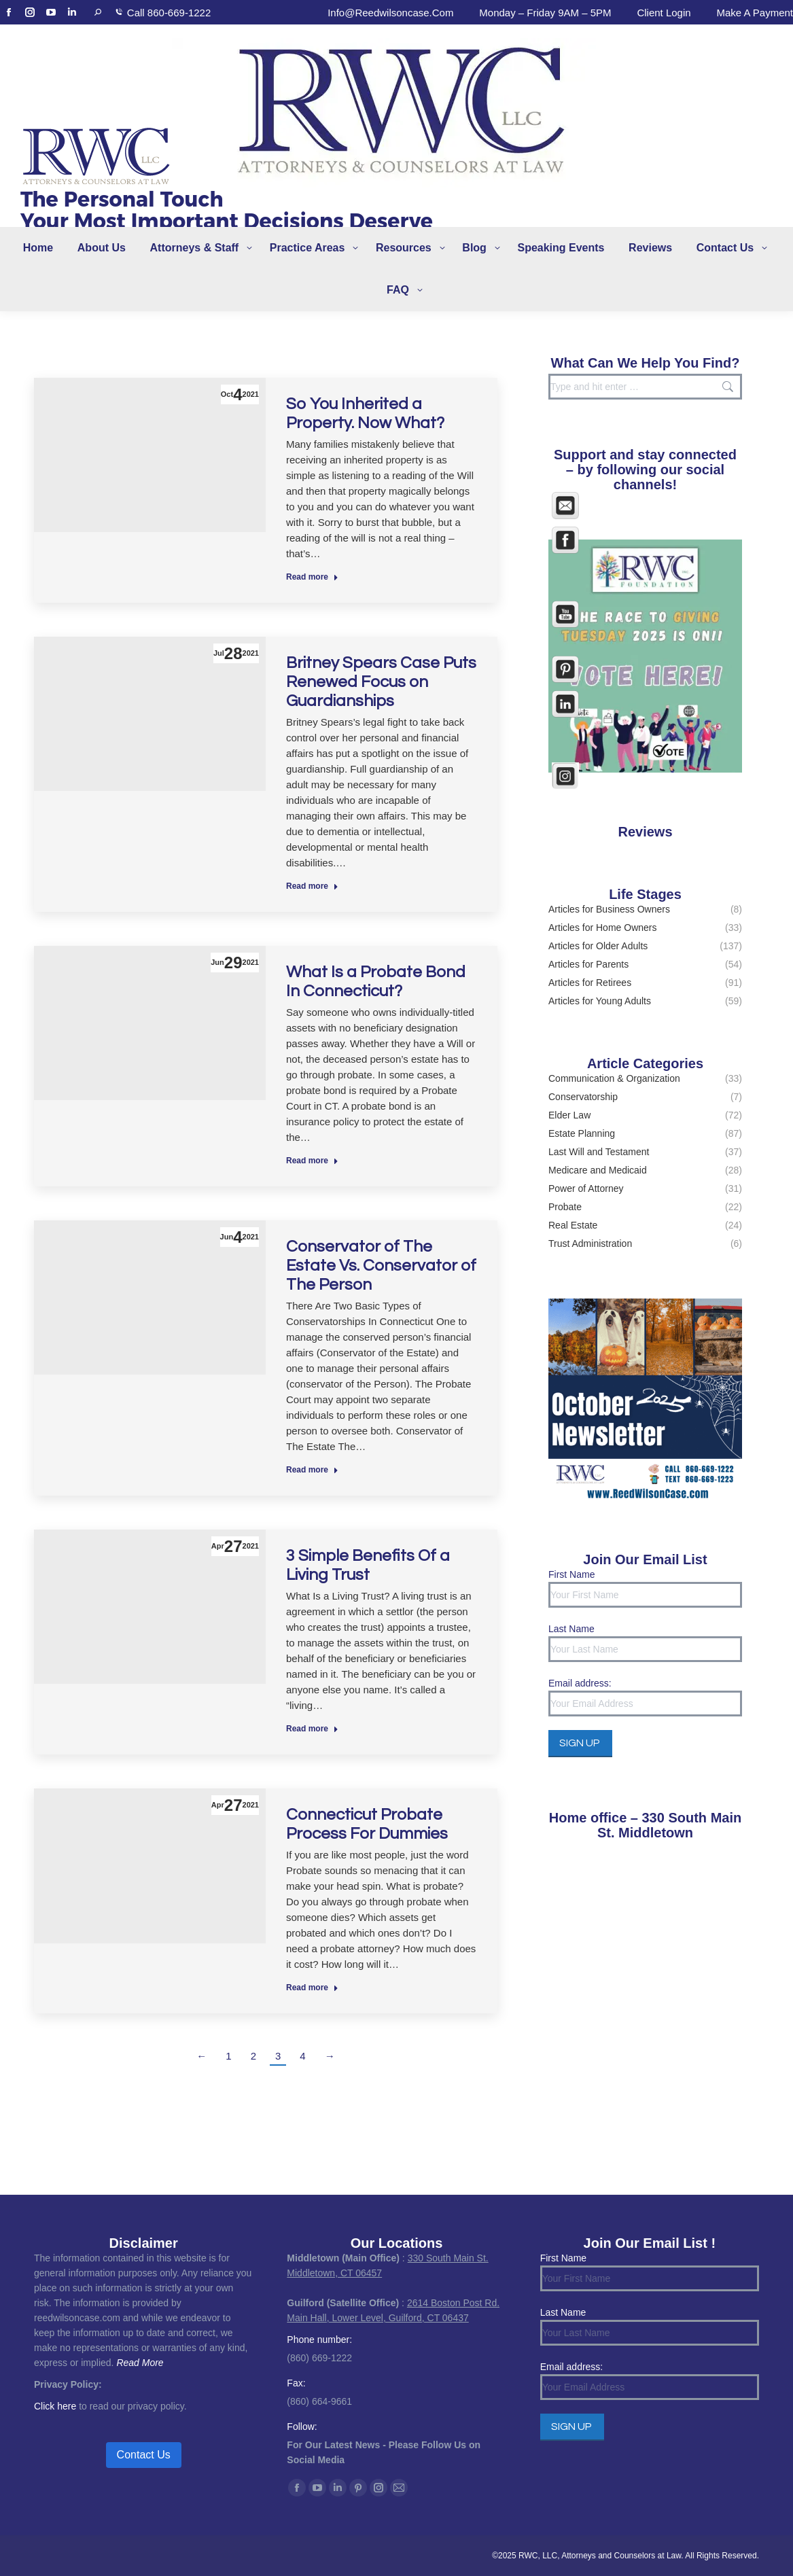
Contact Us (144, 2454)
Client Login (663, 12)
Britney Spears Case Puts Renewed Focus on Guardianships (381, 681)
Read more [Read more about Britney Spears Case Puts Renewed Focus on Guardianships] (312, 886)
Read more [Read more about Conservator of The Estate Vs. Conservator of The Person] (312, 1470)
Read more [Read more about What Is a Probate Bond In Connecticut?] (312, 1160)
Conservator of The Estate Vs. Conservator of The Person (381, 1265)
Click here (55, 2406)
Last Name (571, 1628)
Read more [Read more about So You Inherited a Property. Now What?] (312, 577)
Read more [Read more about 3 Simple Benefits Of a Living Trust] (312, 1728)
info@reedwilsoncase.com (390, 12)
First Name (571, 1574)
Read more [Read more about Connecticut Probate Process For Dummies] (312, 1987)
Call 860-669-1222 (169, 12)
